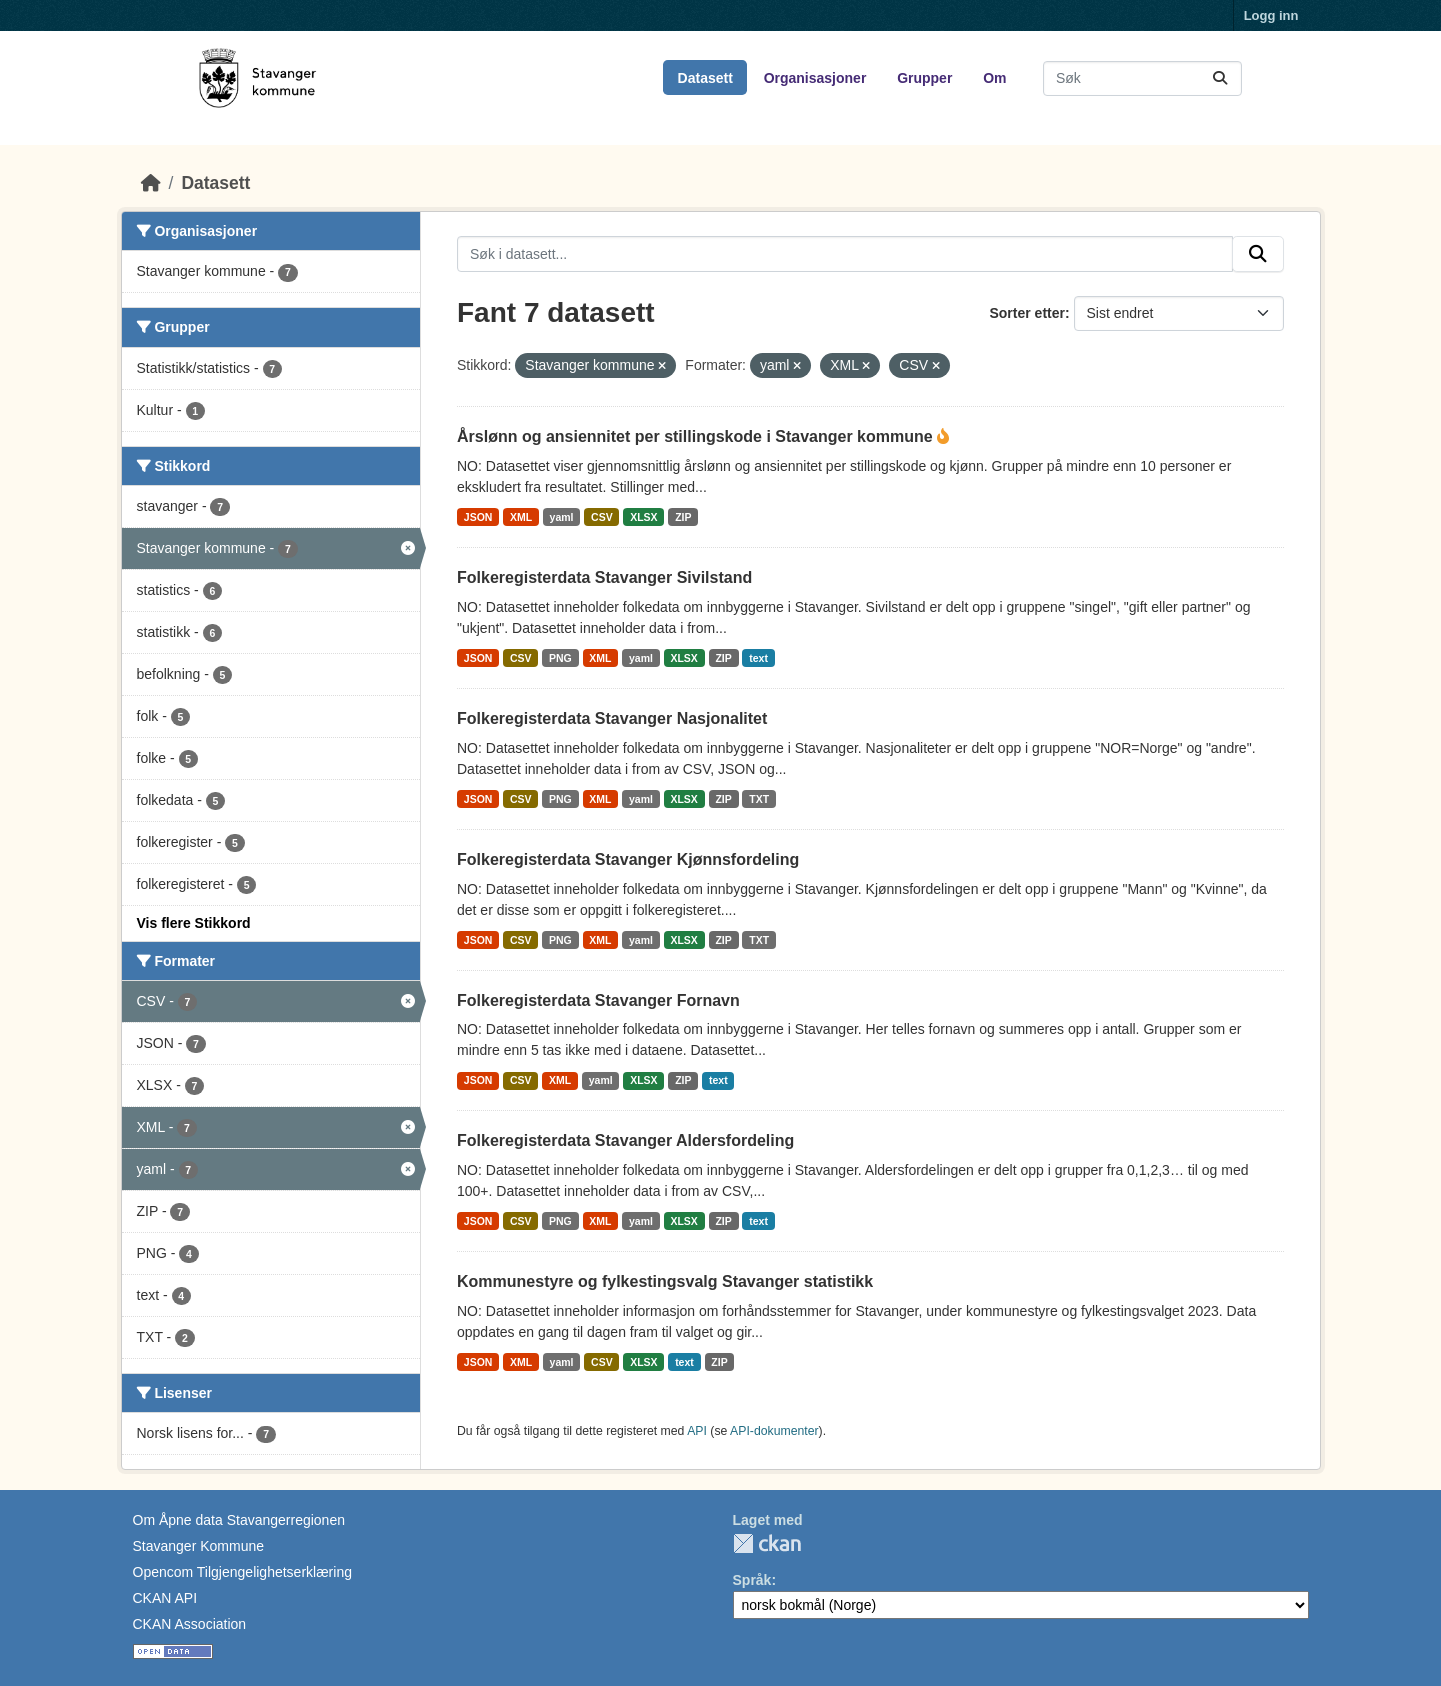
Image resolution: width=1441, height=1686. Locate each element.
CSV (602, 517)
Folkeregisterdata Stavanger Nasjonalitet (612, 718)
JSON (478, 517)
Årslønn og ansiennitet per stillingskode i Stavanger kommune (697, 436)
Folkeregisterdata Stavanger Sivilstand (604, 577)
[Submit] (1220, 78)
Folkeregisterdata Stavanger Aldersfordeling (625, 1140)
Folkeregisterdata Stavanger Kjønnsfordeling (628, 859)
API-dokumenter (774, 1431)
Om (994, 78)
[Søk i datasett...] (1142, 78)
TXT (759, 799)
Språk (752, 1580)
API (697, 1431)
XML (521, 517)
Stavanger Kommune (199, 1546)
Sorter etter (1026, 313)
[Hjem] (151, 183)
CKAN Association (190, 1624)
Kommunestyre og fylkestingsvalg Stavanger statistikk (665, 1281)
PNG (560, 658)
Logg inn (1271, 15)
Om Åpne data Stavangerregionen (239, 1520)
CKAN (767, 1543)
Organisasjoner (815, 78)
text (758, 658)
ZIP (683, 517)
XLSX (643, 517)
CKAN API (165, 1598)
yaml (562, 517)
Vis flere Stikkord (194, 923)
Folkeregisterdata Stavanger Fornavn (598, 1000)
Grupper (924, 78)
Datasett (705, 78)
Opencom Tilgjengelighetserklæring (242, 1572)
